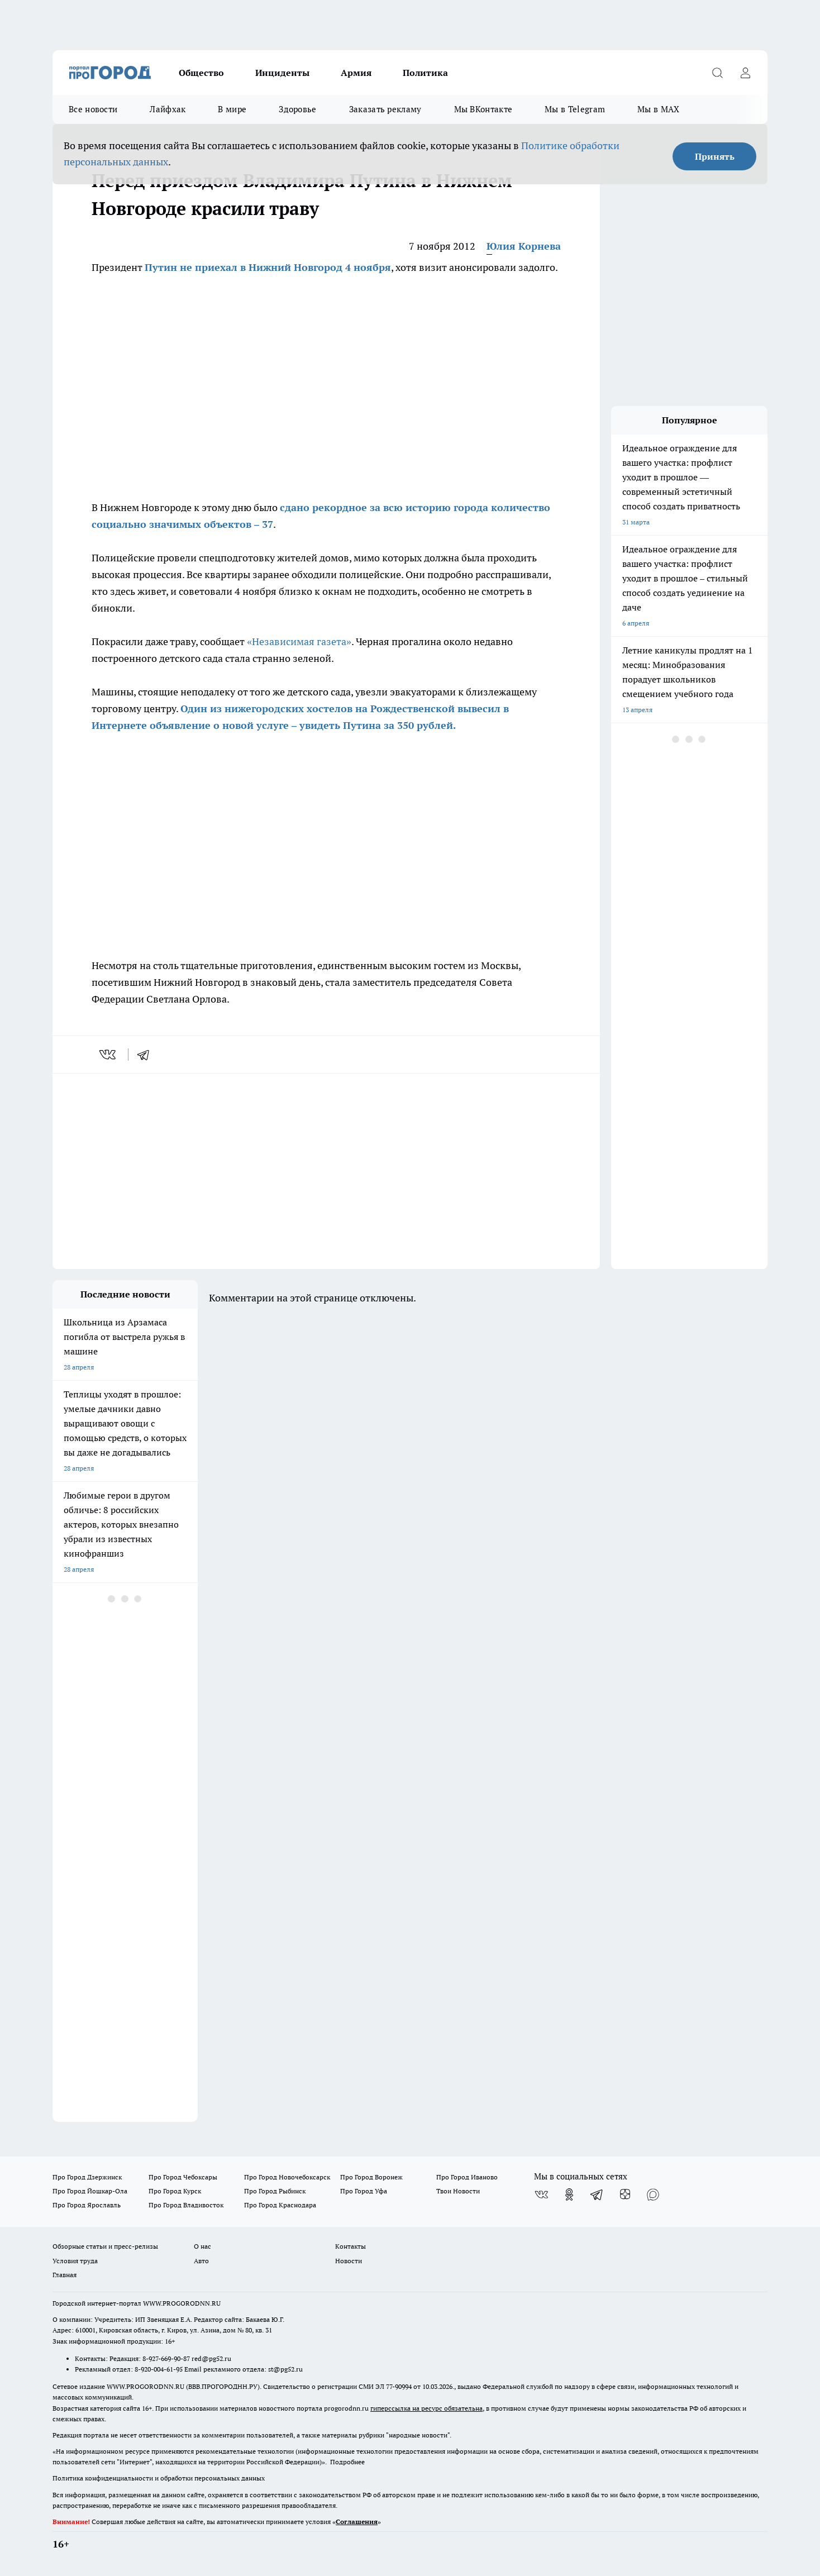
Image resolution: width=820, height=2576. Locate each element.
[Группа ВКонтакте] (541, 2194)
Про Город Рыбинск (275, 2191)
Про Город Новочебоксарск (287, 2177)
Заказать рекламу (385, 109)
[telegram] (147, 1054)
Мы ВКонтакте (483, 109)
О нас (202, 2246)
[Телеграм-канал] (597, 2194)
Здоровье (297, 109)
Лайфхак (167, 109)
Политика (425, 72)
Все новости (93, 109)
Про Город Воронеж (371, 2177)
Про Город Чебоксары (183, 2177)
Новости (348, 2261)
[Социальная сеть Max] (653, 2194)
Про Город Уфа (363, 2191)
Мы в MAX (658, 109)
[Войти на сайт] (745, 72)
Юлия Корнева (524, 246)
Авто (201, 2261)
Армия (356, 72)
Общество (201, 72)
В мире (232, 109)
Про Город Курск (175, 2191)
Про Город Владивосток (186, 2205)
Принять (715, 156)
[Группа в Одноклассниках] (569, 2194)
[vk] (108, 1054)
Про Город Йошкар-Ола (90, 2191)
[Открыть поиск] (717, 72)
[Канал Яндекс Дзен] (625, 2194)
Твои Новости (458, 2191)
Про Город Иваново (467, 2177)
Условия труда (75, 2261)
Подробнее (347, 2462)
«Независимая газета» (299, 641)
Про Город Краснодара (280, 2205)
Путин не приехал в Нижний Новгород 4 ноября (268, 267)
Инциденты (282, 72)
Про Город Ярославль (87, 2205)
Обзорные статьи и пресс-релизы (105, 2246)
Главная (65, 2274)
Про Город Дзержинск (87, 2177)
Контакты (350, 2246)
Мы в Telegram (575, 109)
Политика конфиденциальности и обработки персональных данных (159, 2478)
